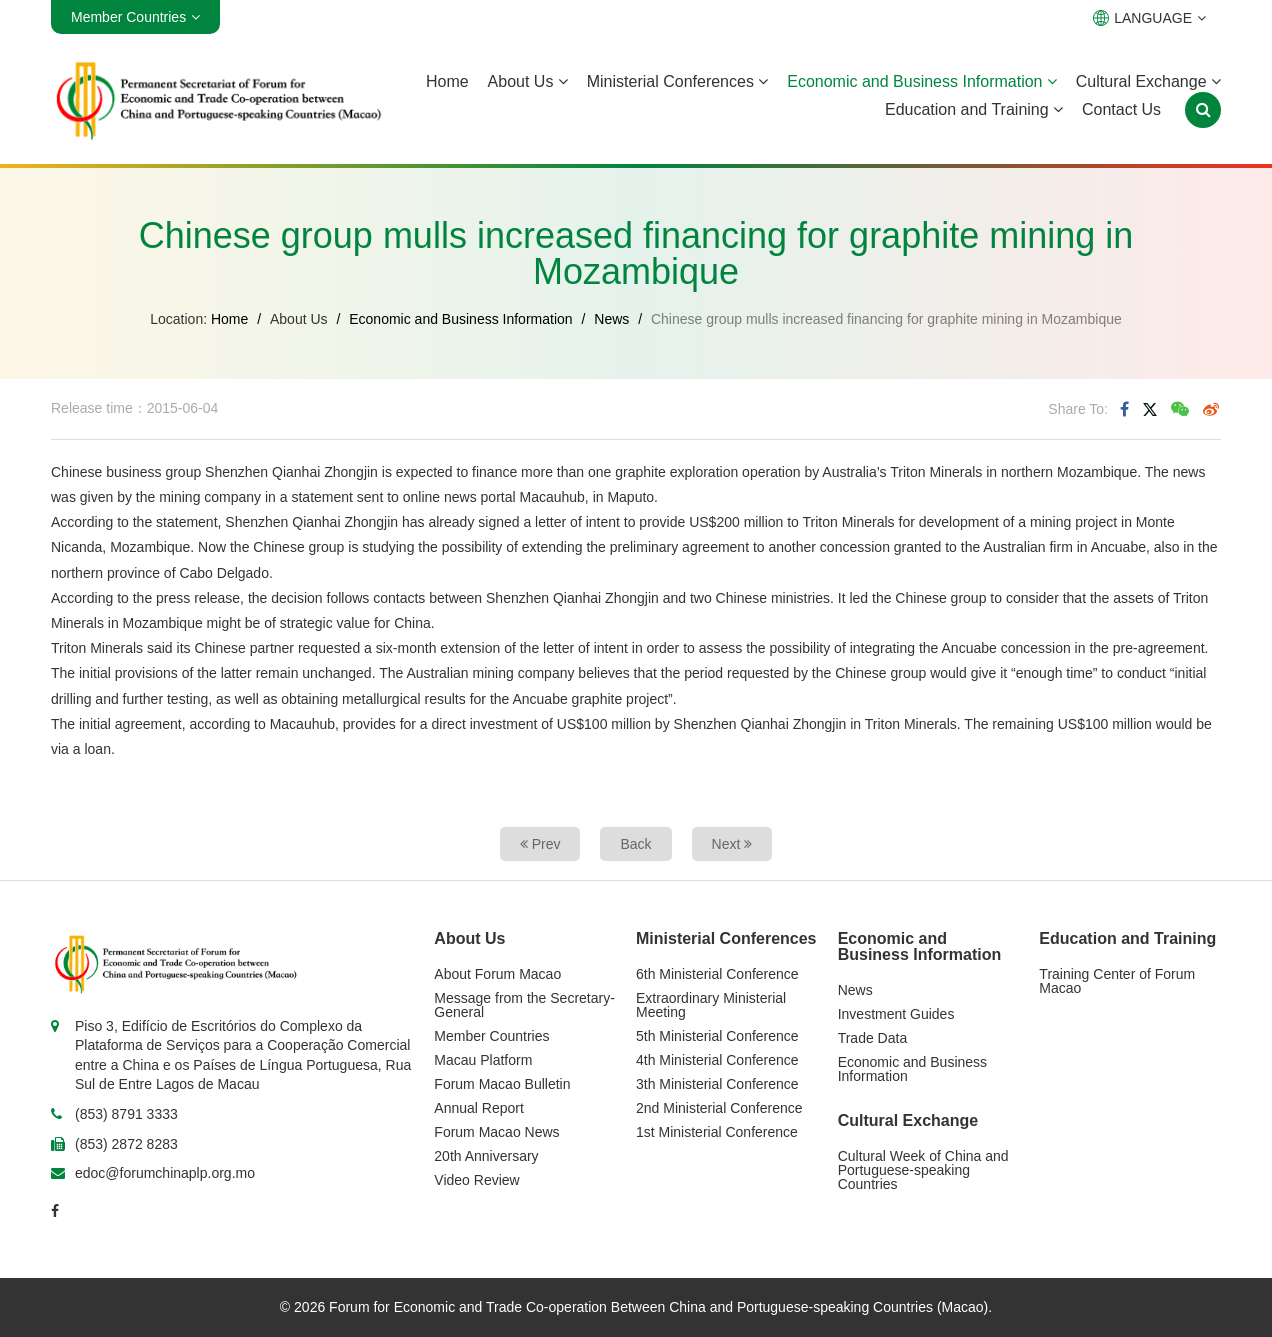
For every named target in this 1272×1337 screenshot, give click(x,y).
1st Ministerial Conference (717, 1132)
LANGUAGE (1149, 18)
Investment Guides (896, 1014)
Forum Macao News (496, 1132)
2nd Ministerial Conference (719, 1108)
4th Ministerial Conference (717, 1060)
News (611, 319)
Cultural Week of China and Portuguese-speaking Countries (923, 1170)
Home (447, 81)
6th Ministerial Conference (717, 974)
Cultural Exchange (1148, 81)
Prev (540, 844)
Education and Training (974, 109)
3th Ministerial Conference (717, 1084)
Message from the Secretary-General (524, 1005)
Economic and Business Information (922, 81)
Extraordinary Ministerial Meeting (711, 1005)
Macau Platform (483, 1060)
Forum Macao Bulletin (502, 1084)
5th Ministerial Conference (717, 1036)
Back (635, 844)
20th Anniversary (486, 1156)
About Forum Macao (497, 974)
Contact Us (1121, 109)
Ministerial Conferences (678, 81)
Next (732, 844)
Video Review (476, 1180)
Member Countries (491, 1036)
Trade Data (873, 1038)
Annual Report (479, 1108)
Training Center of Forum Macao (1117, 981)
